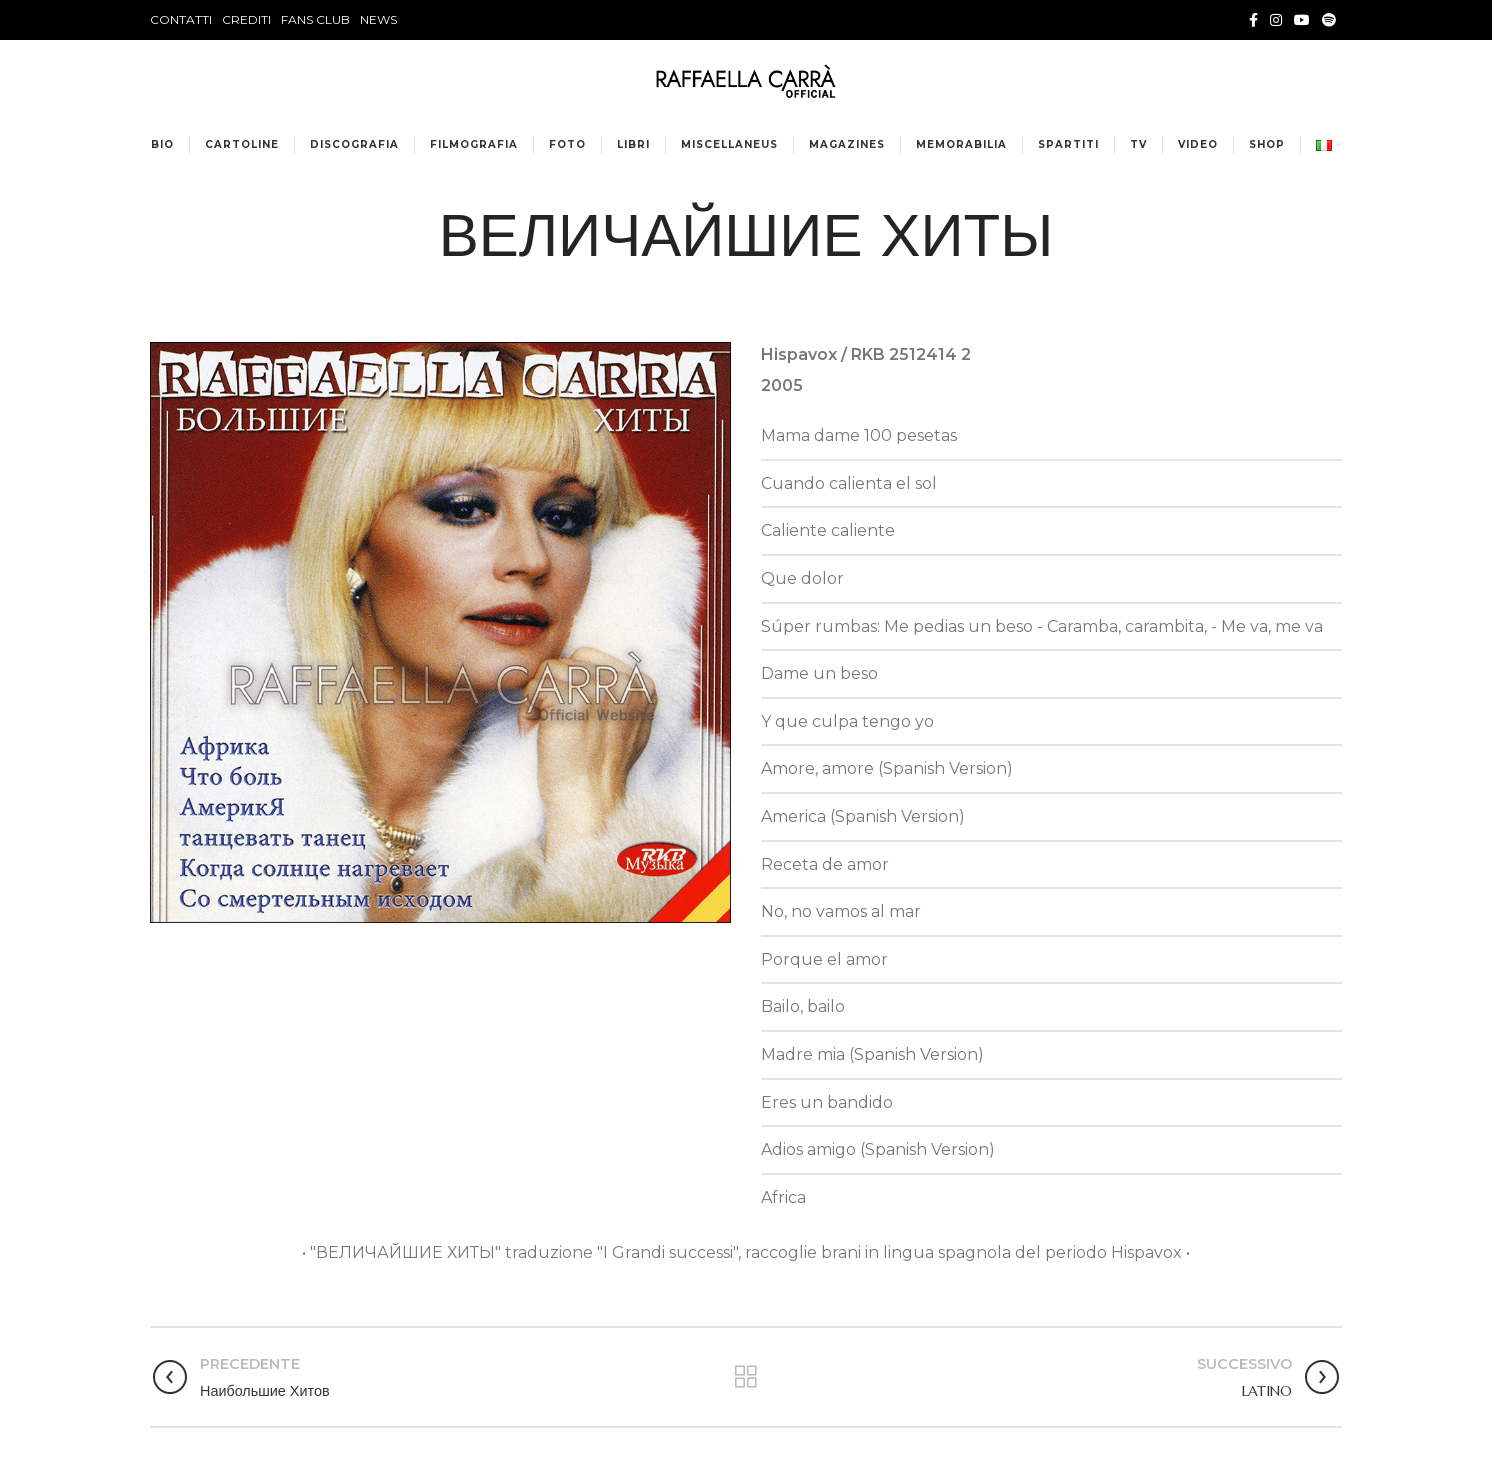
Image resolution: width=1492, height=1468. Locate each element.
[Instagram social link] (1276, 20)
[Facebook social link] (1253, 20)
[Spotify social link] (1329, 20)
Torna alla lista (745, 1377)
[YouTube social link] (1302, 20)
